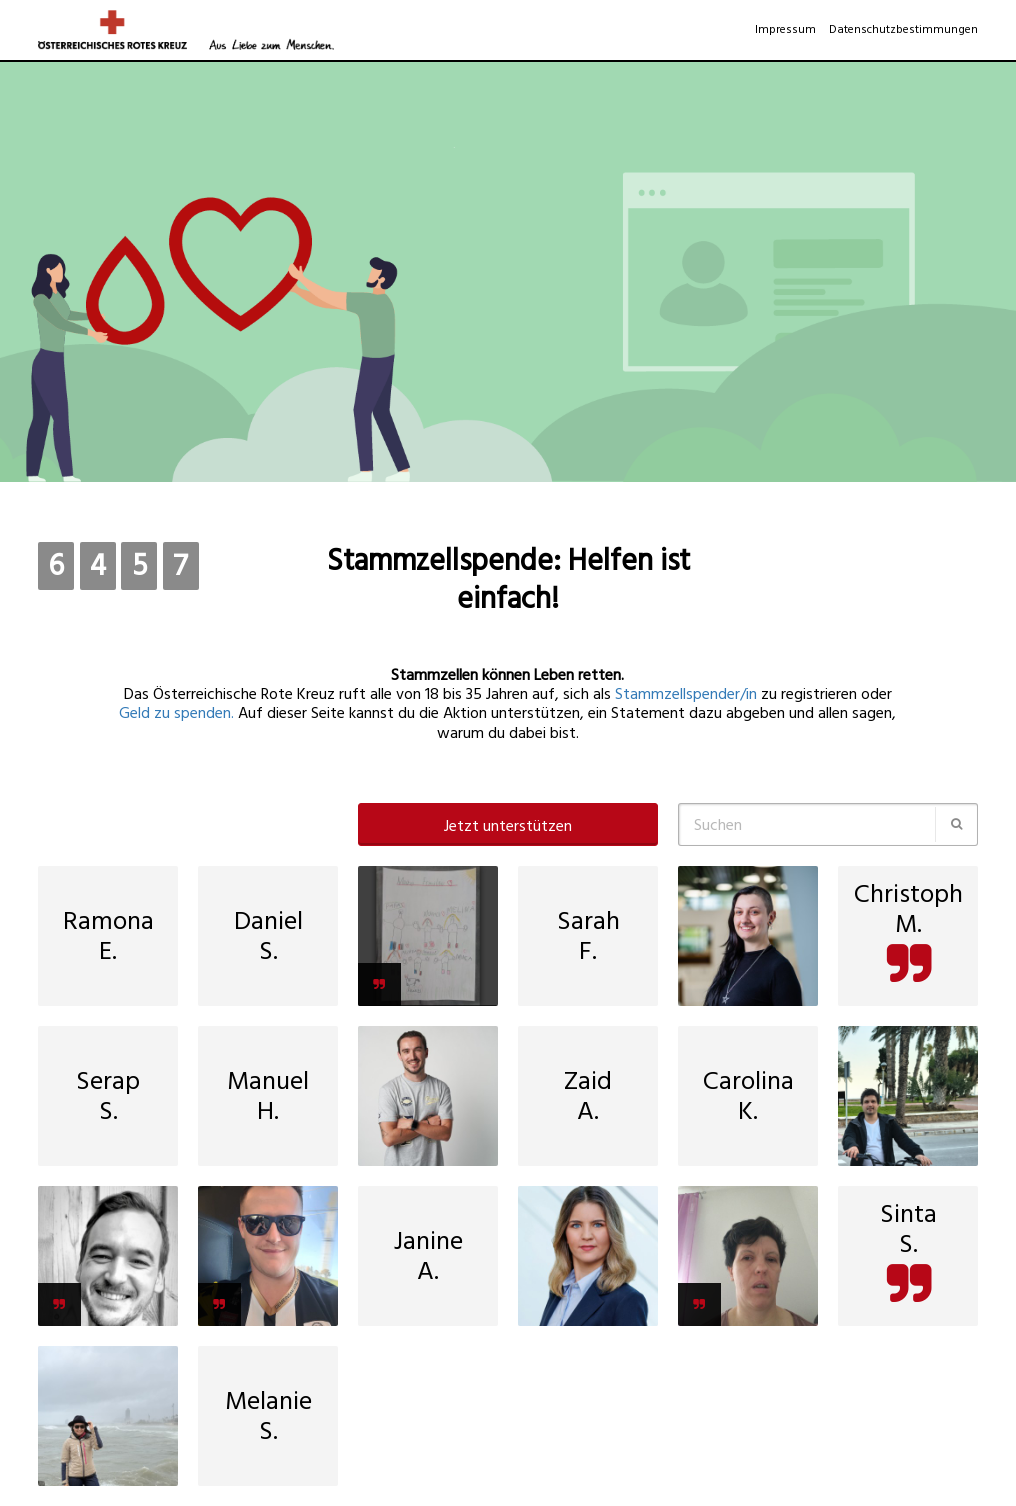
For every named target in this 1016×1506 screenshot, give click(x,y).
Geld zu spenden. (178, 713)
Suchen (718, 824)
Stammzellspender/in (686, 694)
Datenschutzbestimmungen (903, 29)
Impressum (785, 29)
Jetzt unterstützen (508, 826)
